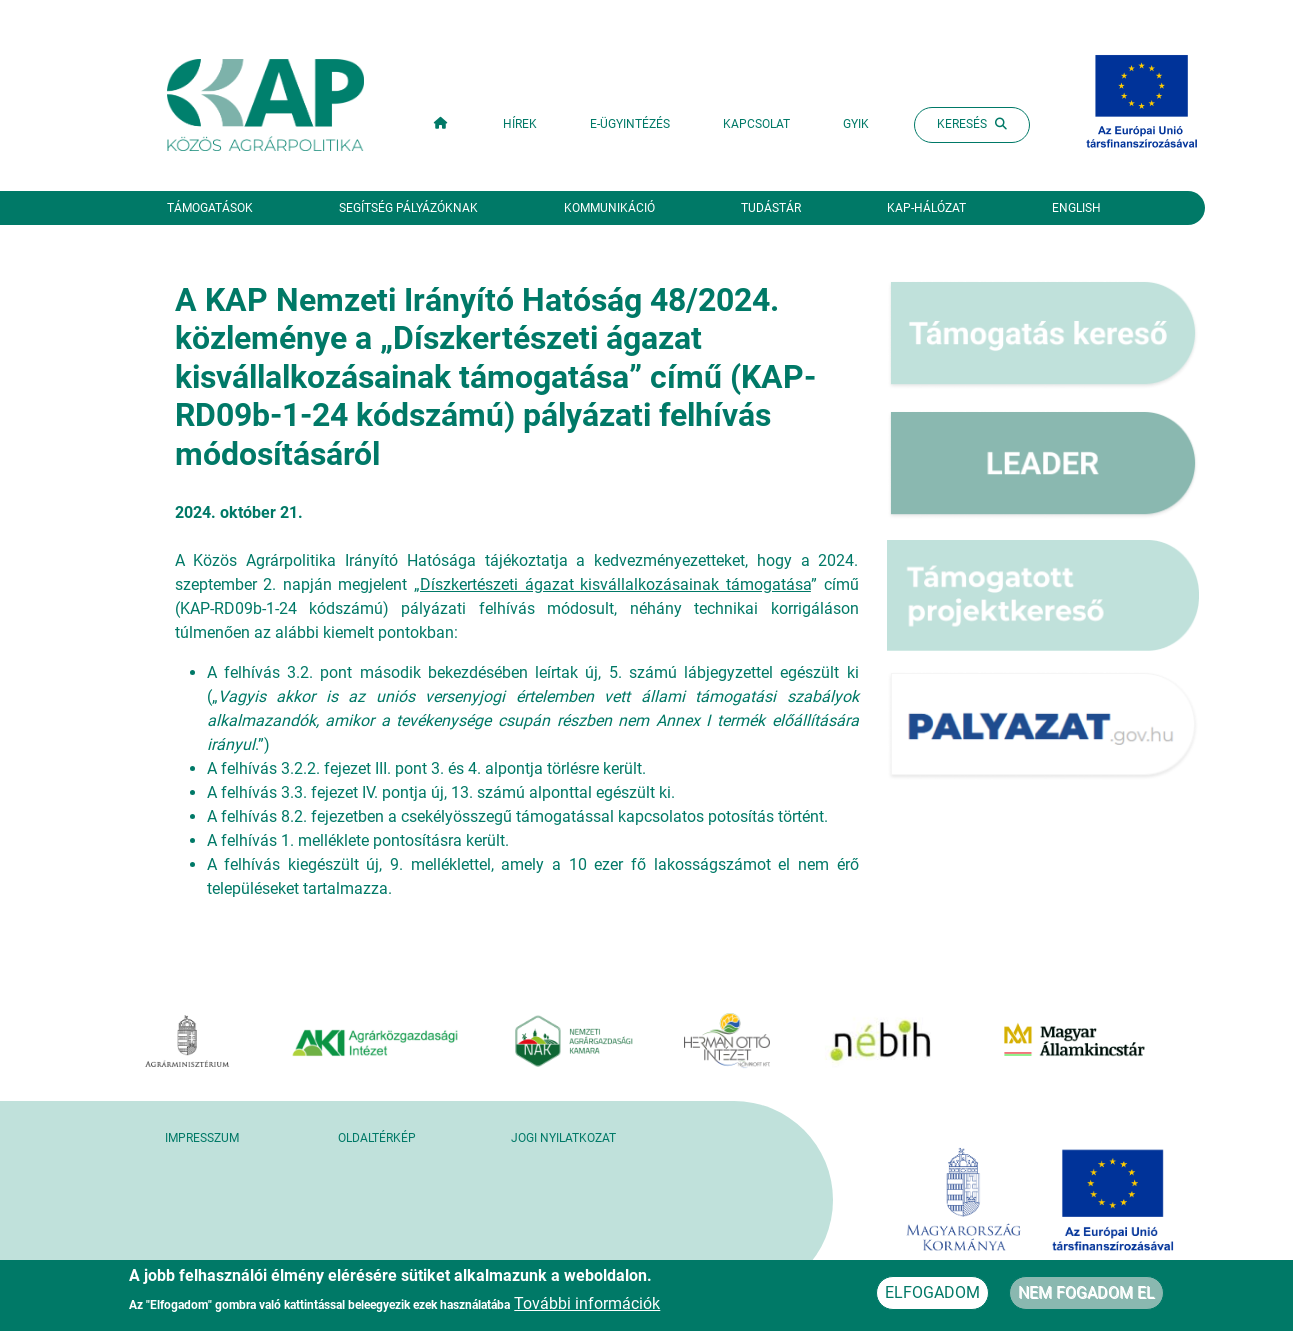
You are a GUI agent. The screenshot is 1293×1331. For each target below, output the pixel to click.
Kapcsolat (756, 124)
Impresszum (202, 1138)
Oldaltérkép (377, 1138)
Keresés (972, 124)
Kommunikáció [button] (609, 208)
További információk (587, 1308)
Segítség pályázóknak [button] (408, 208)
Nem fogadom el (1086, 1297)
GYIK (856, 124)
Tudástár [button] (771, 208)
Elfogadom (932, 1297)
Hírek (520, 124)
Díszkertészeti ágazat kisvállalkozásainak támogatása (615, 584)
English (1076, 208)
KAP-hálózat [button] (926, 208)
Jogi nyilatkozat (563, 1138)
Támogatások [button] (210, 208)
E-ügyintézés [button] (630, 124)
